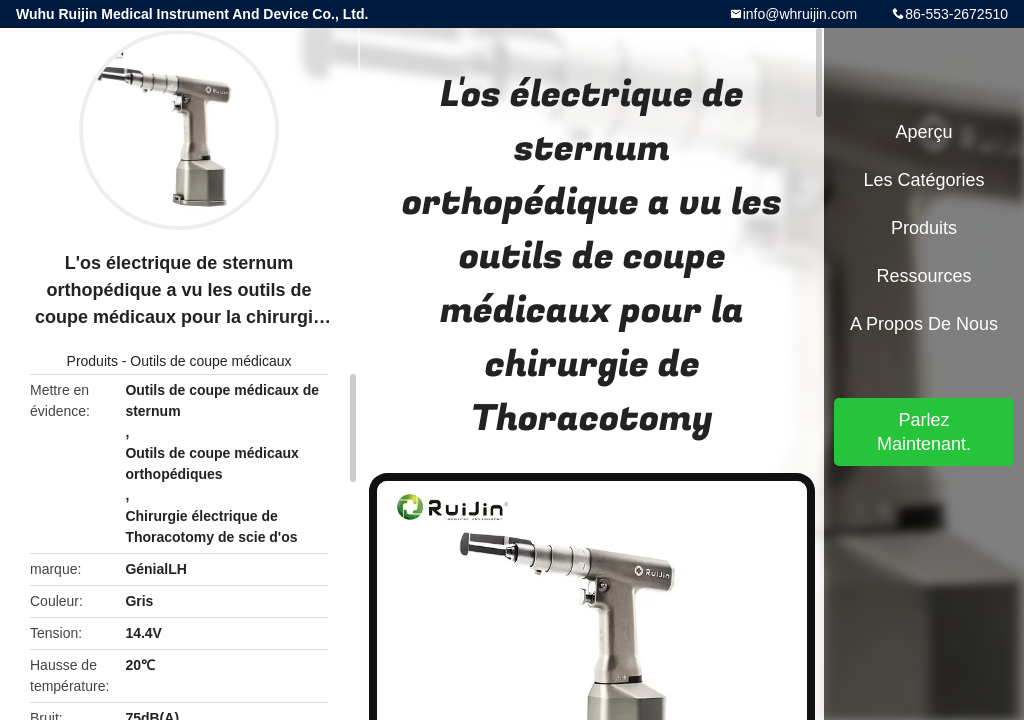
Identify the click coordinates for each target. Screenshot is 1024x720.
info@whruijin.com (800, 14)
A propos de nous (924, 324)
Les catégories (923, 180)
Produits (92, 361)
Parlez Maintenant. (924, 432)
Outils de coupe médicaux (210, 361)
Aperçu (923, 132)
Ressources (923, 276)
